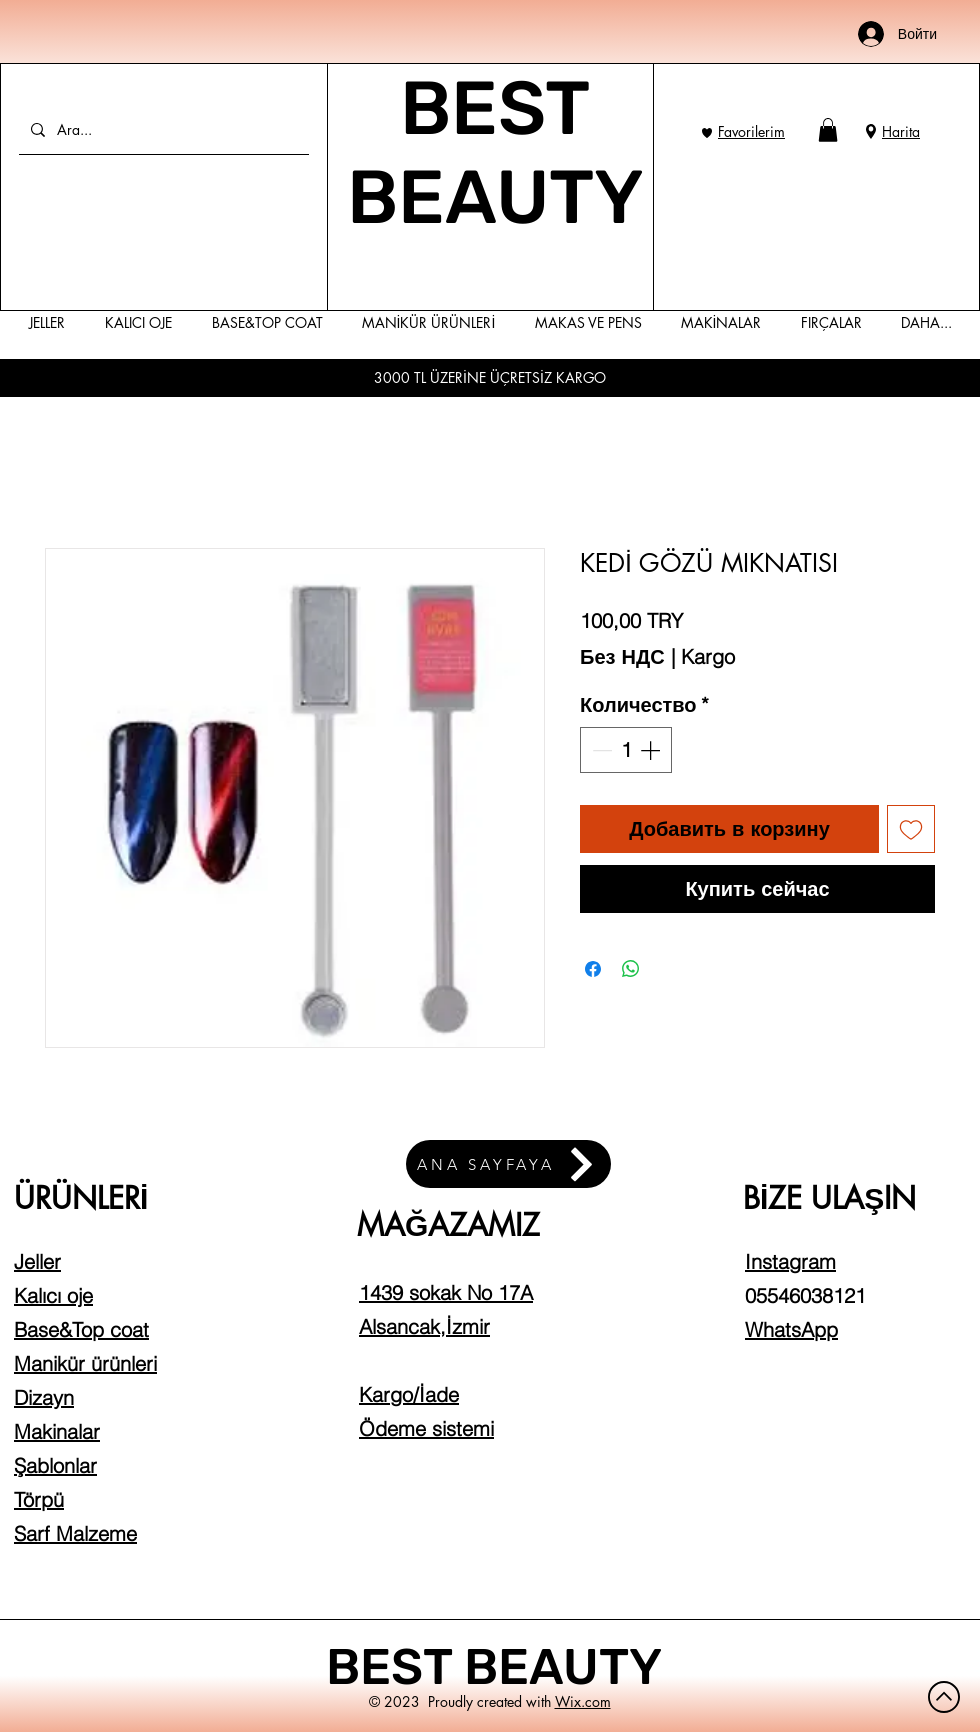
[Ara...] (162, 129)
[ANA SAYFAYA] (508, 1164)
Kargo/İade (409, 1394)
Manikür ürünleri (85, 1363)
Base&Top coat (81, 1329)
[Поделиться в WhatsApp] (631, 969)
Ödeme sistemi (426, 1428)
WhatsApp (791, 1329)
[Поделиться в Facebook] (593, 969)
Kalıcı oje (53, 1295)
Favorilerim (751, 131)
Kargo (708, 656)
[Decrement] (600, 750)
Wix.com (583, 1701)
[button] (828, 130)
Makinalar (57, 1431)
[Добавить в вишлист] (911, 829)
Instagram (790, 1261)
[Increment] (652, 750)
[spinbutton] (626, 750)
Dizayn (44, 1397)
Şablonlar (55, 1465)
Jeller (37, 1261)
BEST (395, 1667)
